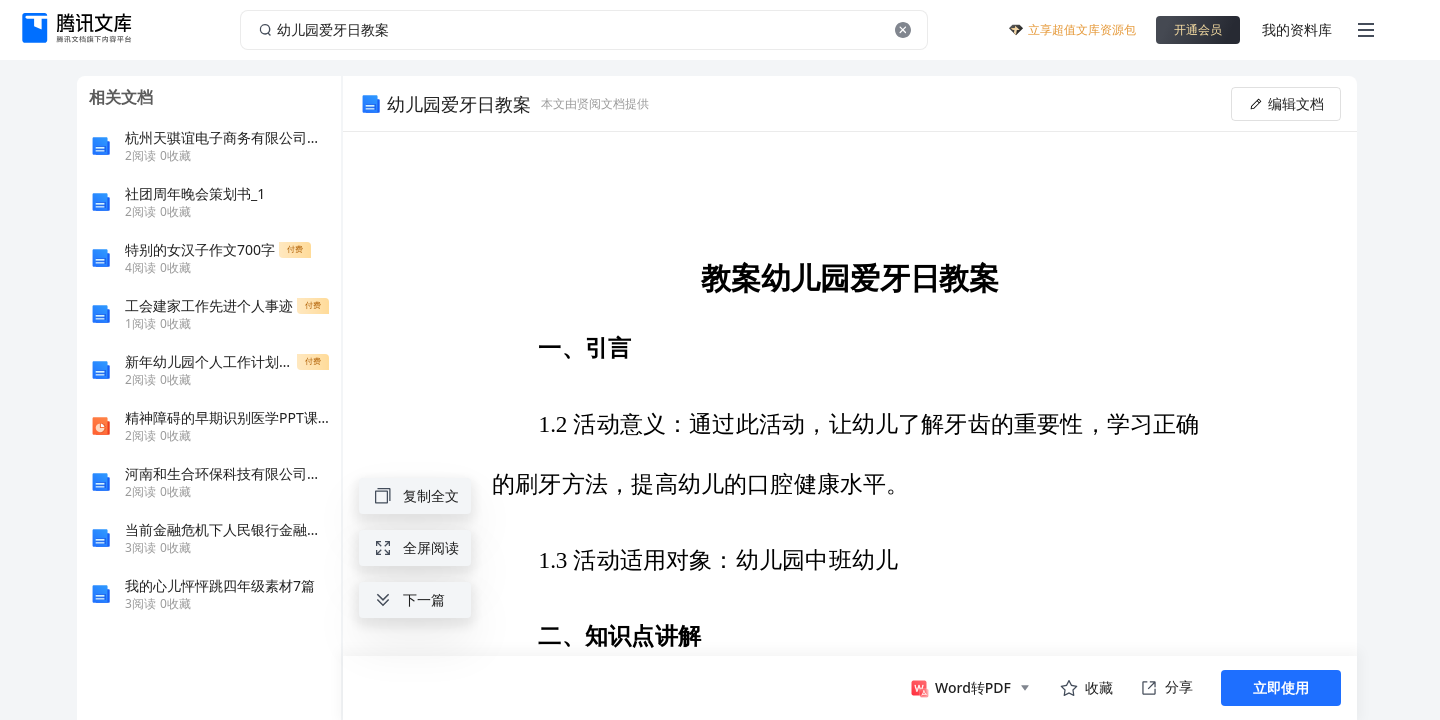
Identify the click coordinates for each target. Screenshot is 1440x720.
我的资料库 (1297, 29)
